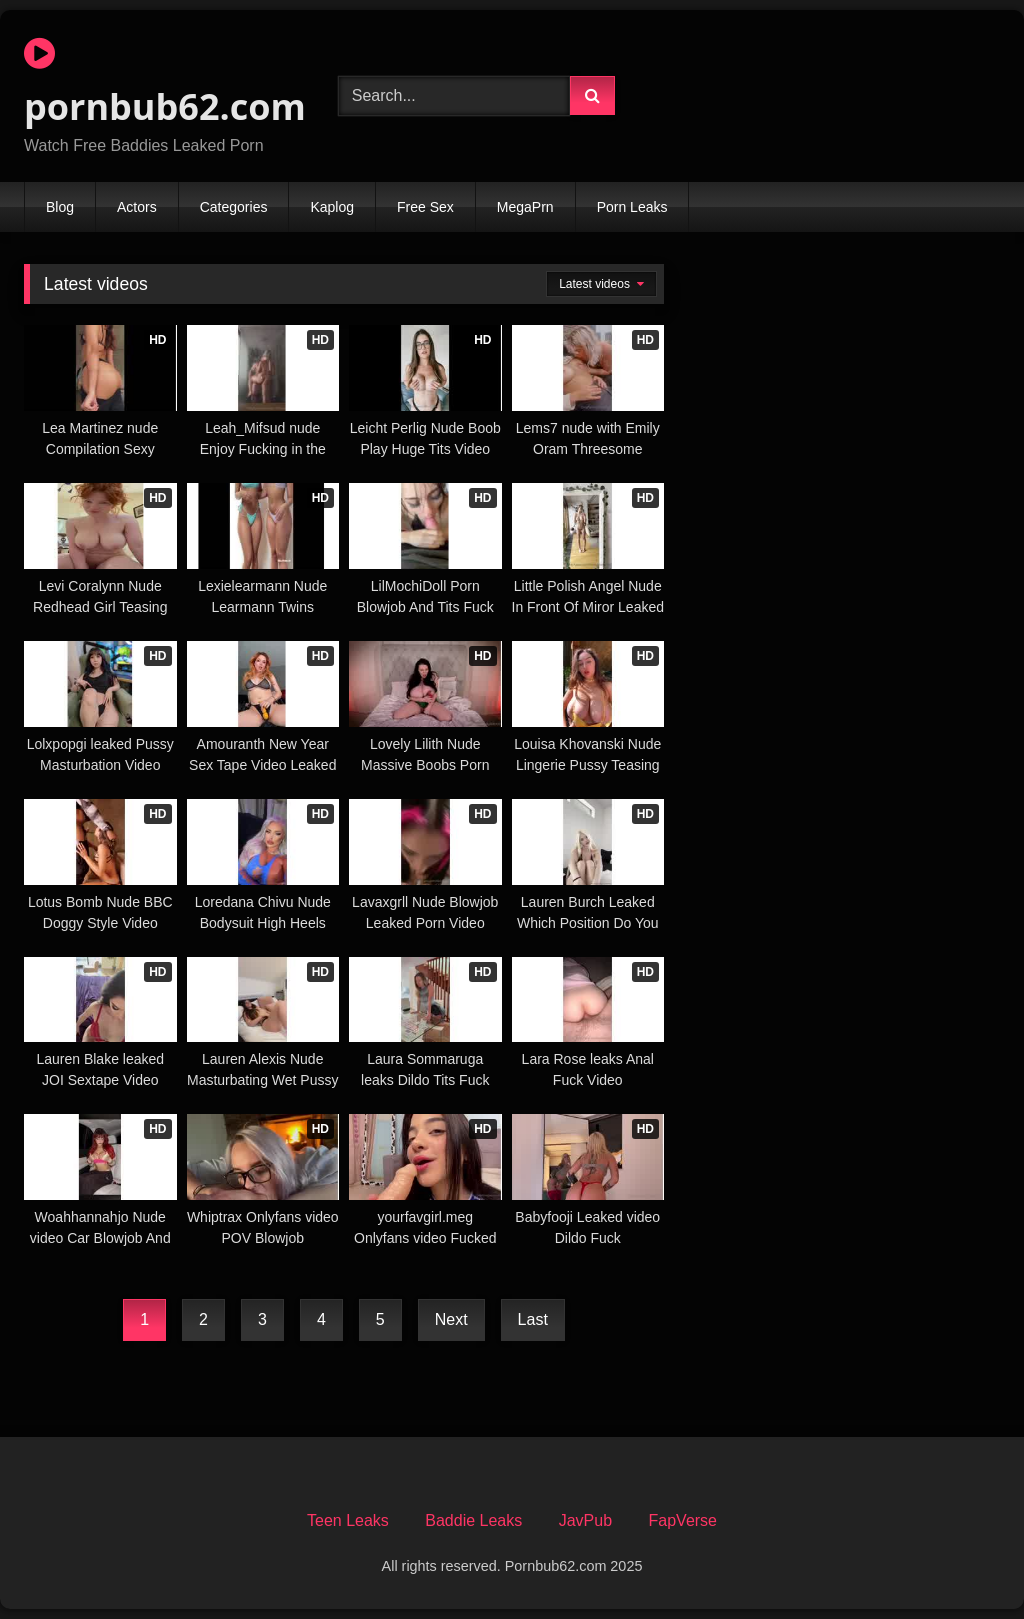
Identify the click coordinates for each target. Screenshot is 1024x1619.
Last (533, 1319)
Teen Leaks (348, 1520)
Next (451, 1319)
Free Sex (425, 207)
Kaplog (332, 207)
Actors (137, 207)
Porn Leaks (632, 207)
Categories (234, 207)
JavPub (585, 1520)
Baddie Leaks (473, 1520)
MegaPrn (525, 207)
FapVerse (683, 1520)
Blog (60, 207)
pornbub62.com (158, 83)
